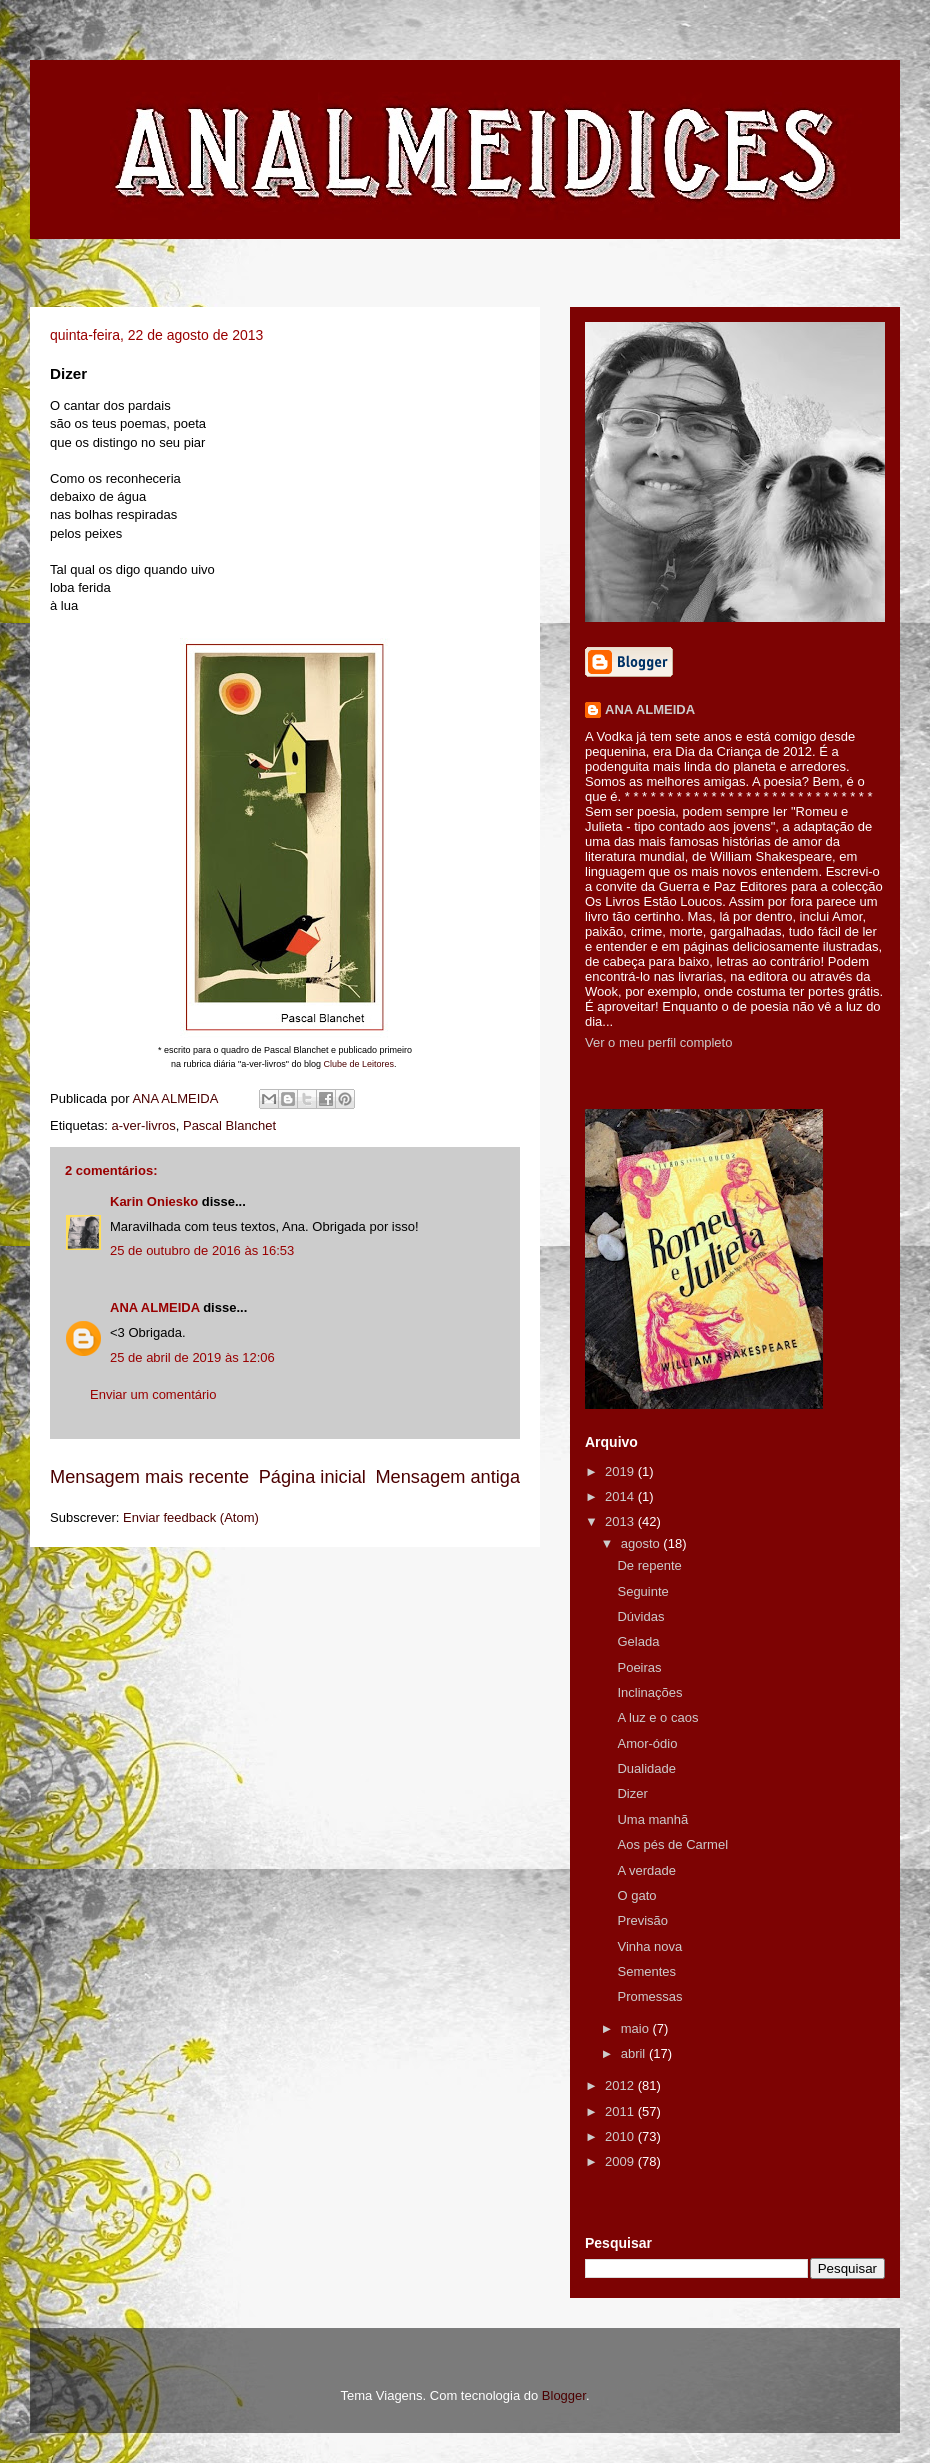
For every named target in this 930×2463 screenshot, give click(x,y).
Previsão (642, 1920)
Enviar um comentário (153, 1394)
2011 (621, 2111)
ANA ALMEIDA (155, 1307)
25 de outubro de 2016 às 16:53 (202, 1250)
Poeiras (639, 1667)
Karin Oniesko (154, 1201)
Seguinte (642, 1591)
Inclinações (649, 1692)
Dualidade (646, 1768)
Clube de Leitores (358, 1064)
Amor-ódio (647, 1743)
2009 (621, 2161)
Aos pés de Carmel (672, 1844)
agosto (642, 1543)
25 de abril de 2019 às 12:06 (192, 1357)
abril (635, 2053)
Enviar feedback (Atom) (191, 1517)
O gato (636, 1895)
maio (637, 2028)
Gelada (638, 1641)
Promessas (649, 1996)
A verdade (646, 1870)
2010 (621, 2136)
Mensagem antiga (447, 1477)
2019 (621, 1471)
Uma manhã (652, 1819)
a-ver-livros (143, 1125)
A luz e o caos (657, 1717)
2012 (621, 2085)
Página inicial (312, 1477)
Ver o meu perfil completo (658, 1042)
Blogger (564, 2395)
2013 (621, 1521)
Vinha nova (649, 1946)
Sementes (646, 1971)
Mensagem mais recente (149, 1477)
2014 (621, 1496)
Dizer (632, 1793)
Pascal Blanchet (229, 1125)
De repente (649, 1565)
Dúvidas (640, 1616)
